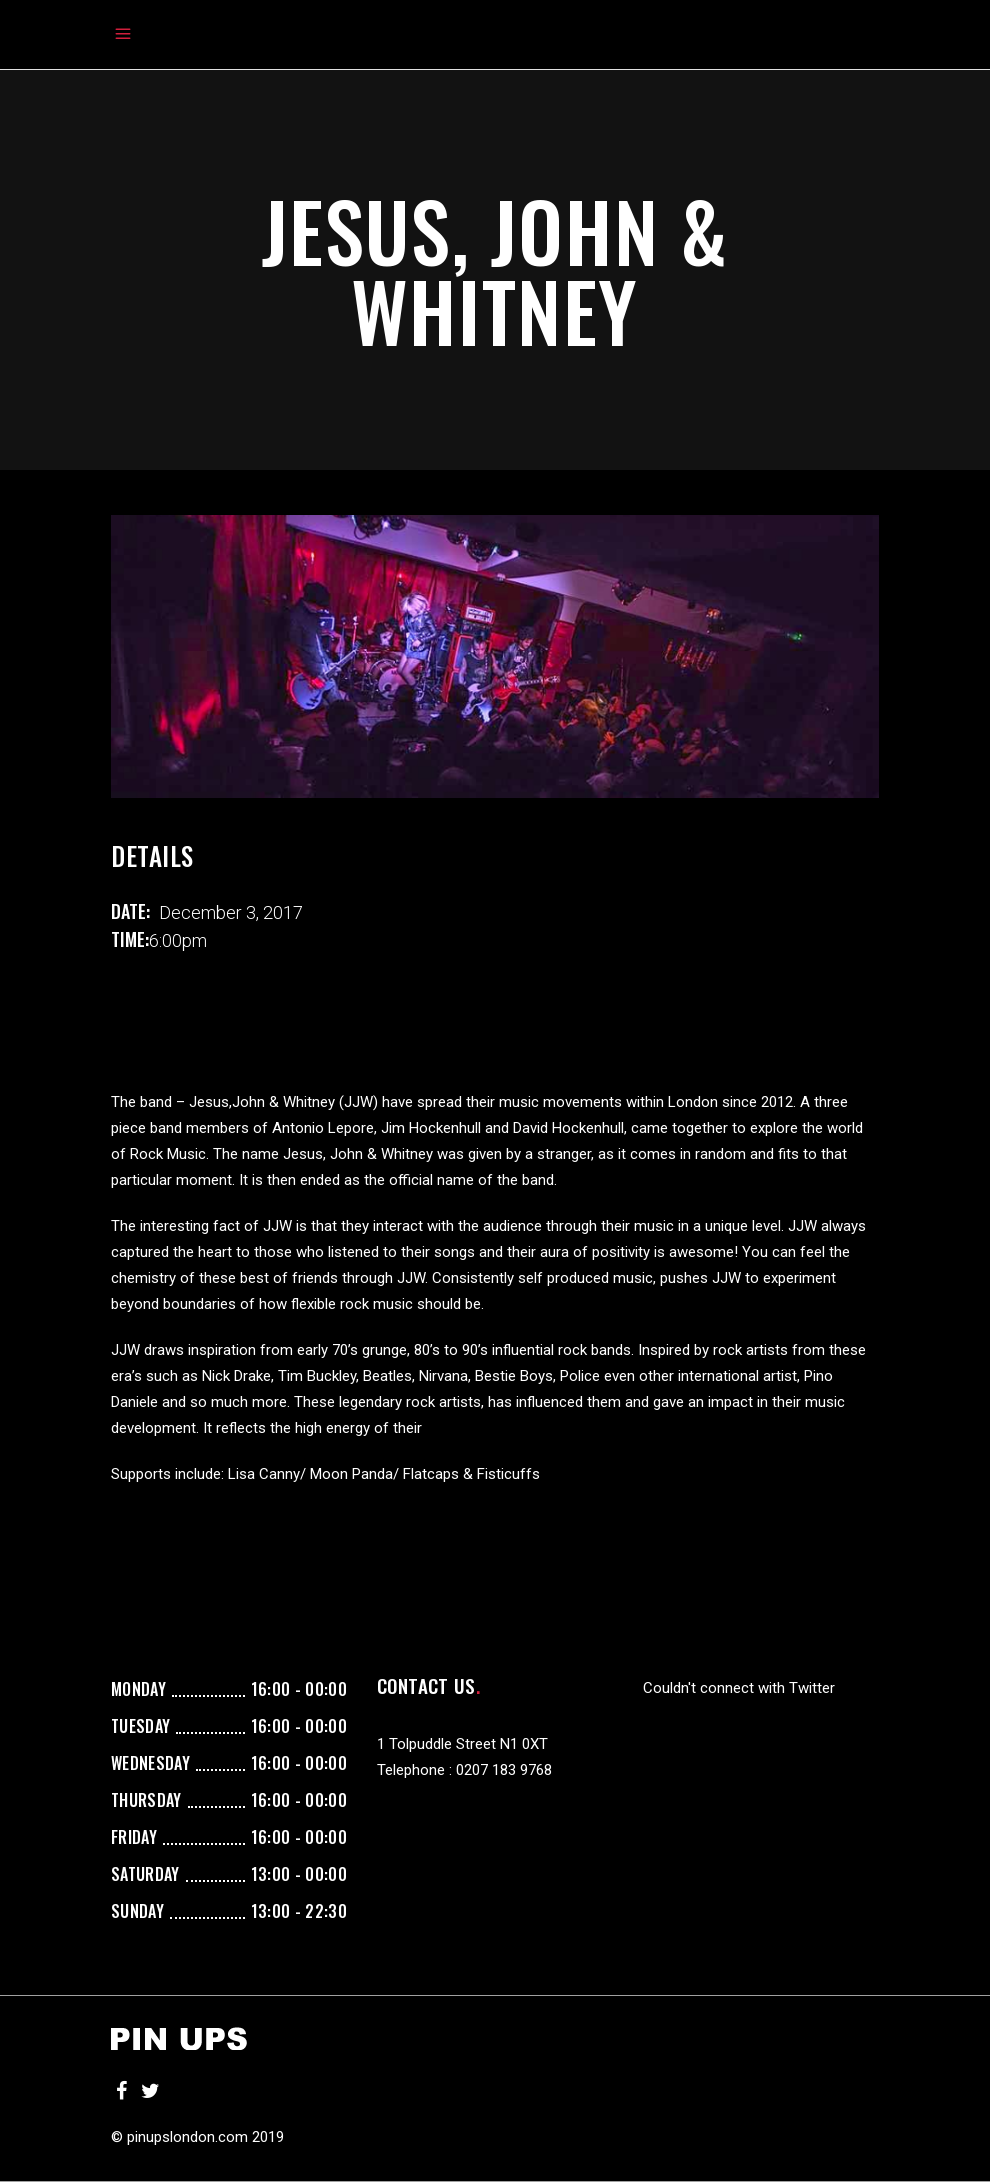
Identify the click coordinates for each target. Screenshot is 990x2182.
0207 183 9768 (504, 1770)
